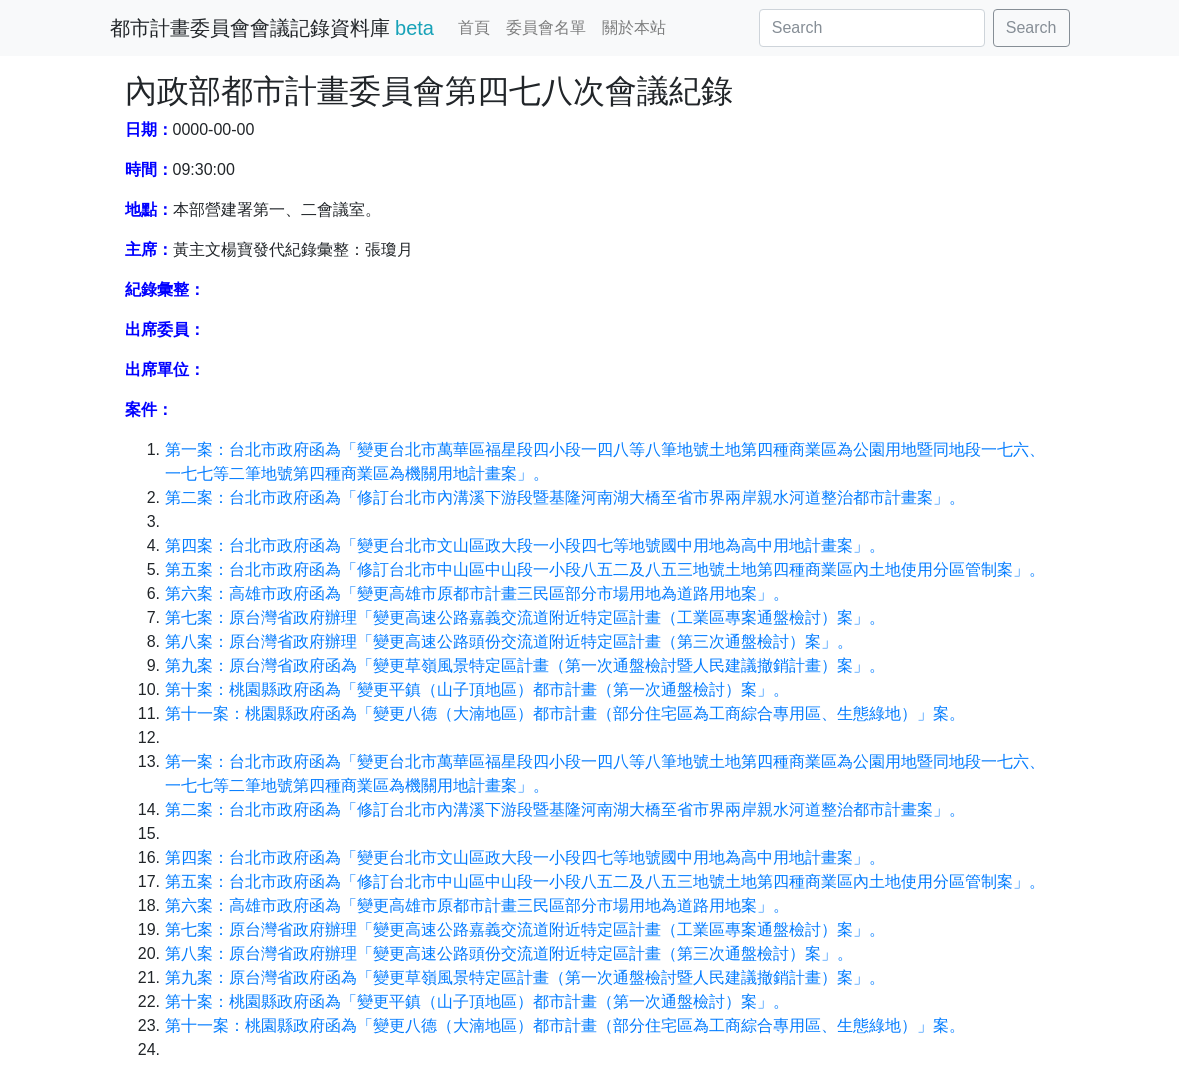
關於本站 (634, 27)
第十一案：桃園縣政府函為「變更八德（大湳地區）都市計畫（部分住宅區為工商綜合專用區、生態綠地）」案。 (565, 713)
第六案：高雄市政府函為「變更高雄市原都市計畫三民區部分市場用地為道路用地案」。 (477, 593)
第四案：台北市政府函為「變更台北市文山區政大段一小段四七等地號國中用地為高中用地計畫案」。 (525, 545)
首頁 (474, 27)
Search (1031, 27)
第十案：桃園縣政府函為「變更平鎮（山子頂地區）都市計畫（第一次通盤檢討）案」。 (477, 689)
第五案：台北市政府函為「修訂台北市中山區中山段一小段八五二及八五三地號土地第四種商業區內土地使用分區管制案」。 (605, 569)
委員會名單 (546, 27)
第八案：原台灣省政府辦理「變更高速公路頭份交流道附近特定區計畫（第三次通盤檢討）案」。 (509, 641)
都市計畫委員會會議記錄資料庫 (272, 28)
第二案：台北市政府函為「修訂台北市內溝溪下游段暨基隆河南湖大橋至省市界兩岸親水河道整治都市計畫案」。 (565, 497)
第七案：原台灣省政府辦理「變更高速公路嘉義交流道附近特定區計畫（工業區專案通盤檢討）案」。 (525, 617)
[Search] (872, 28)
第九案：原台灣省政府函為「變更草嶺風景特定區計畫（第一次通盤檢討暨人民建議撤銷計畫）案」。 (525, 665)
